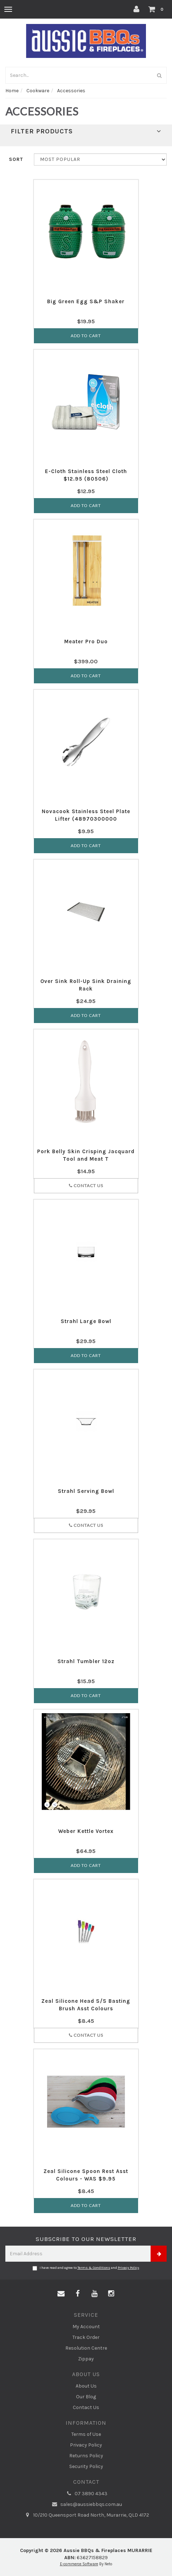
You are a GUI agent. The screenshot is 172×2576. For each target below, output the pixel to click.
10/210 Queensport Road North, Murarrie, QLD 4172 (86, 2515)
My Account (86, 2327)
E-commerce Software (79, 2564)
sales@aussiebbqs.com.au (86, 2504)
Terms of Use (86, 2434)
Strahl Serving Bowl (86, 1491)
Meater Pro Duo (86, 641)
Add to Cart (86, 335)
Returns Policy (86, 2456)
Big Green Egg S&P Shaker (86, 301)
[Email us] (61, 2294)
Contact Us (86, 1185)
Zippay (86, 2359)
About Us (86, 2386)
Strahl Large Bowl (86, 1321)
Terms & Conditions (93, 2268)
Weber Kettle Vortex (85, 1831)
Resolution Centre (86, 2348)
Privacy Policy (128, 2268)
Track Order (86, 2337)
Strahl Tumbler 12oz (86, 1661)
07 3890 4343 (86, 2493)
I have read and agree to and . (86, 2268)
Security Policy (86, 2466)
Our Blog (86, 2397)
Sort (16, 159)
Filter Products (86, 131)
